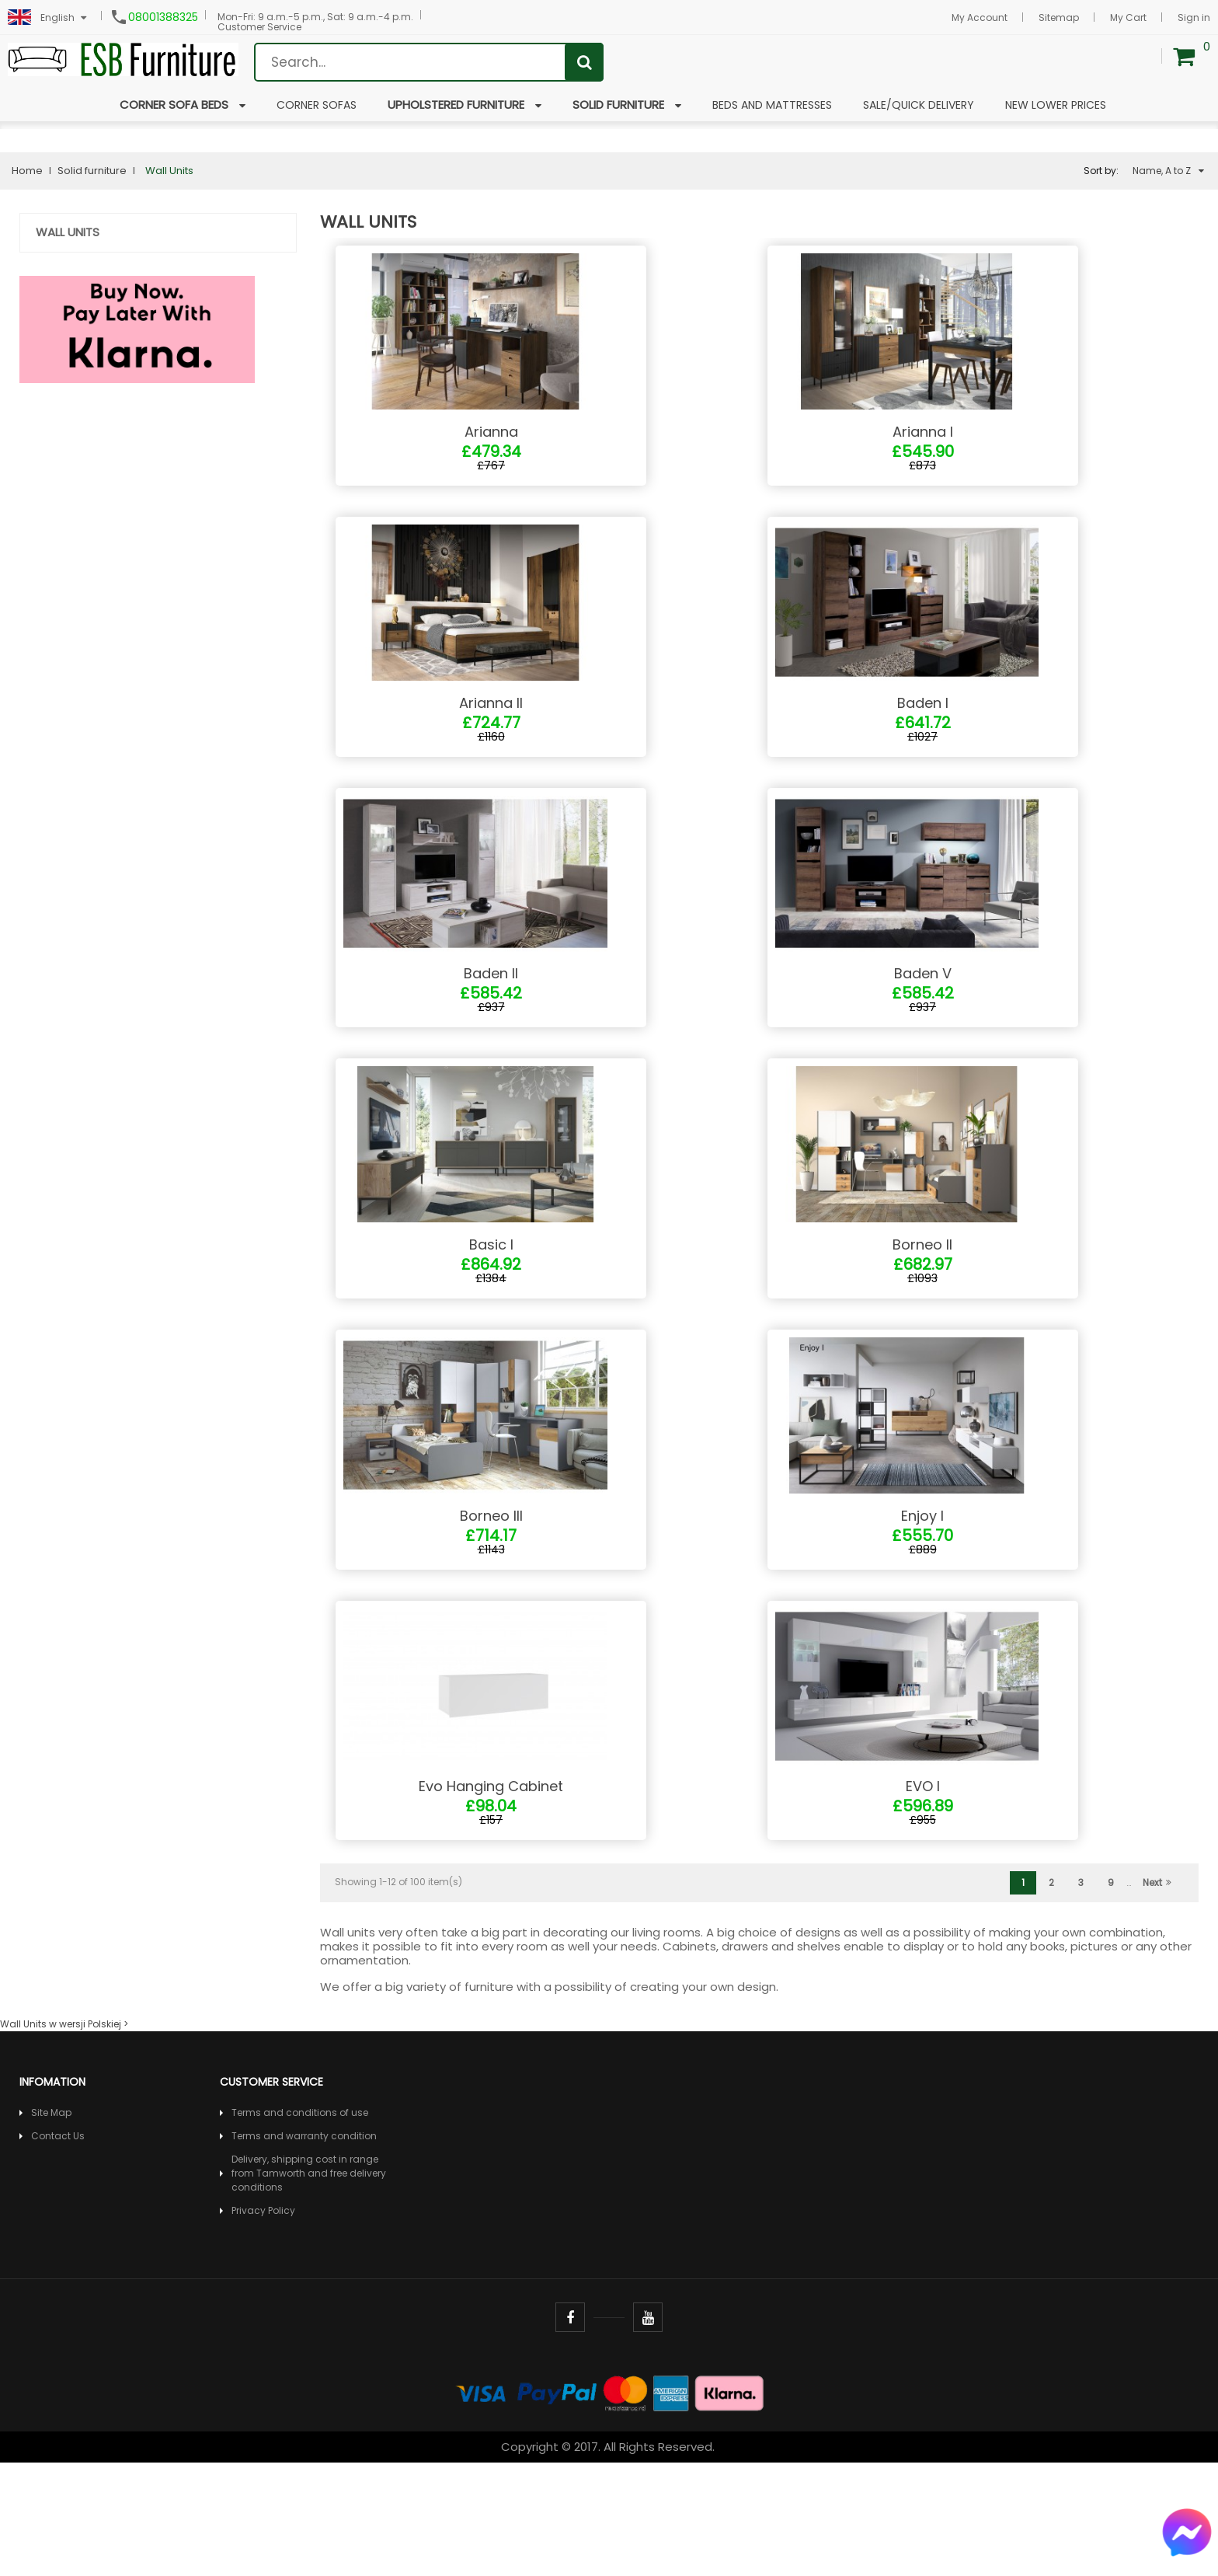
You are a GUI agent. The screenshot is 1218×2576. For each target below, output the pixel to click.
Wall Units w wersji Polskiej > (64, 2137)
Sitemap (1059, 17)
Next (1157, 1996)
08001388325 (163, 17)
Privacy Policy (263, 2323)
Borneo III (491, 1609)
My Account (979, 17)
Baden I (922, 740)
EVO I (923, 1899)
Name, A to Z (1168, 171)
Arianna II (491, 740)
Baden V (923, 1030)
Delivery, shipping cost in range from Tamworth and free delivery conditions (308, 2286)
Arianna (491, 450)
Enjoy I (922, 1609)
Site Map (51, 2226)
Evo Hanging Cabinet (491, 1899)
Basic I (491, 1320)
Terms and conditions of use (299, 2226)
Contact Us (58, 2249)
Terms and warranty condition (304, 2249)
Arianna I (923, 450)
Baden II (491, 1030)
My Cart (1128, 17)
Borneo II (922, 1320)
